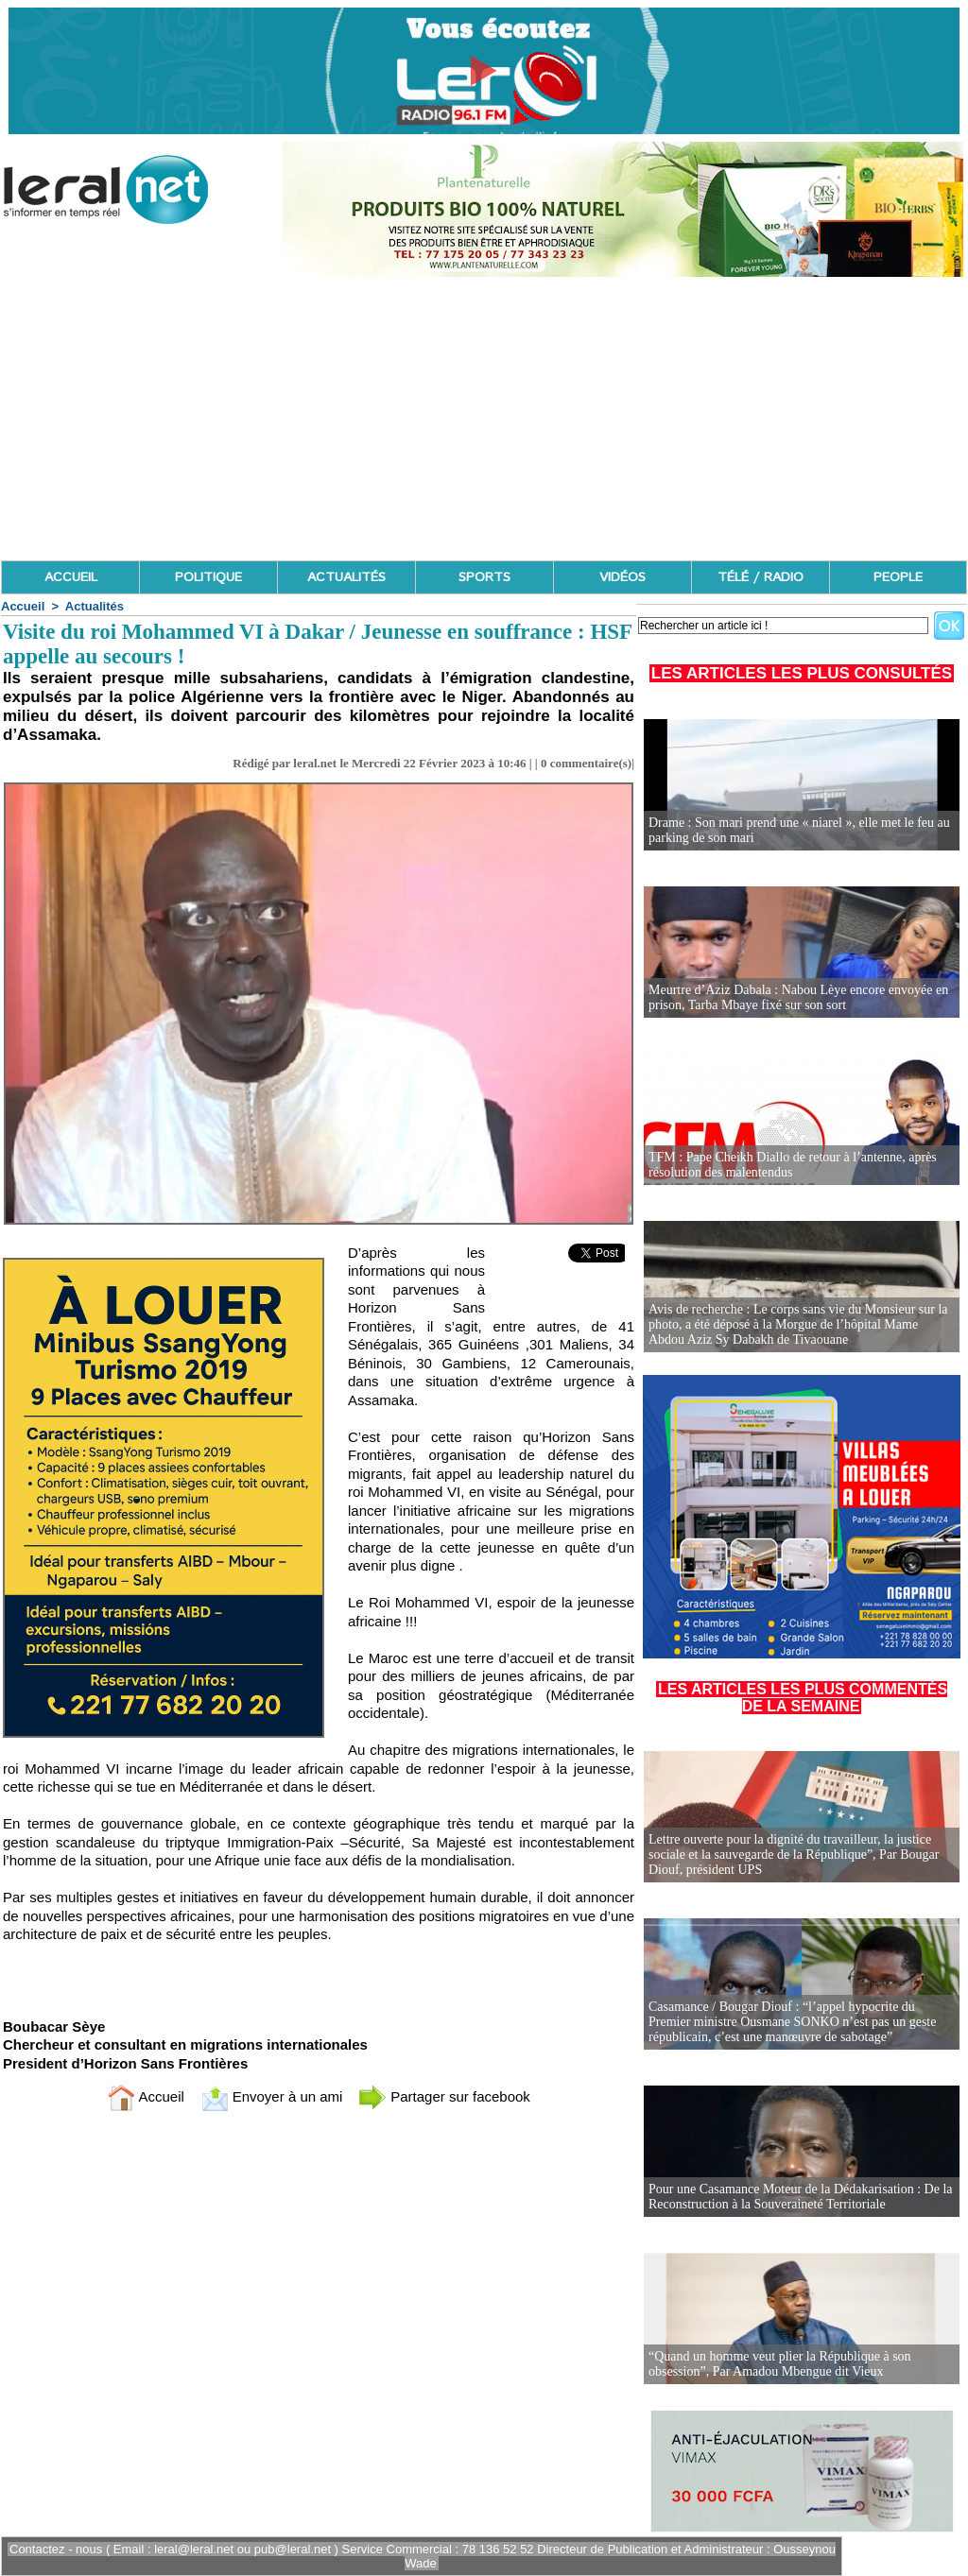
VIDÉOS (622, 577)
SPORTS (484, 577)
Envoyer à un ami (271, 2096)
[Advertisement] (484, 418)
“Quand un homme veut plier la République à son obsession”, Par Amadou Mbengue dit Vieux (779, 2364)
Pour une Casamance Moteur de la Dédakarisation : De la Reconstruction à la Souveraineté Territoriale (800, 2196)
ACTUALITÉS (346, 577)
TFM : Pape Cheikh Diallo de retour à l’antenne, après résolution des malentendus (792, 1164)
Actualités (94, 606)
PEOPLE (898, 577)
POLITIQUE (208, 577)
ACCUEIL (70, 577)
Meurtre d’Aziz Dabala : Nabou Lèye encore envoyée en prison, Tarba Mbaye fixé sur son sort (798, 997)
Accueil (22, 606)
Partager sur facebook (444, 2096)
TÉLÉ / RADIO (760, 577)
